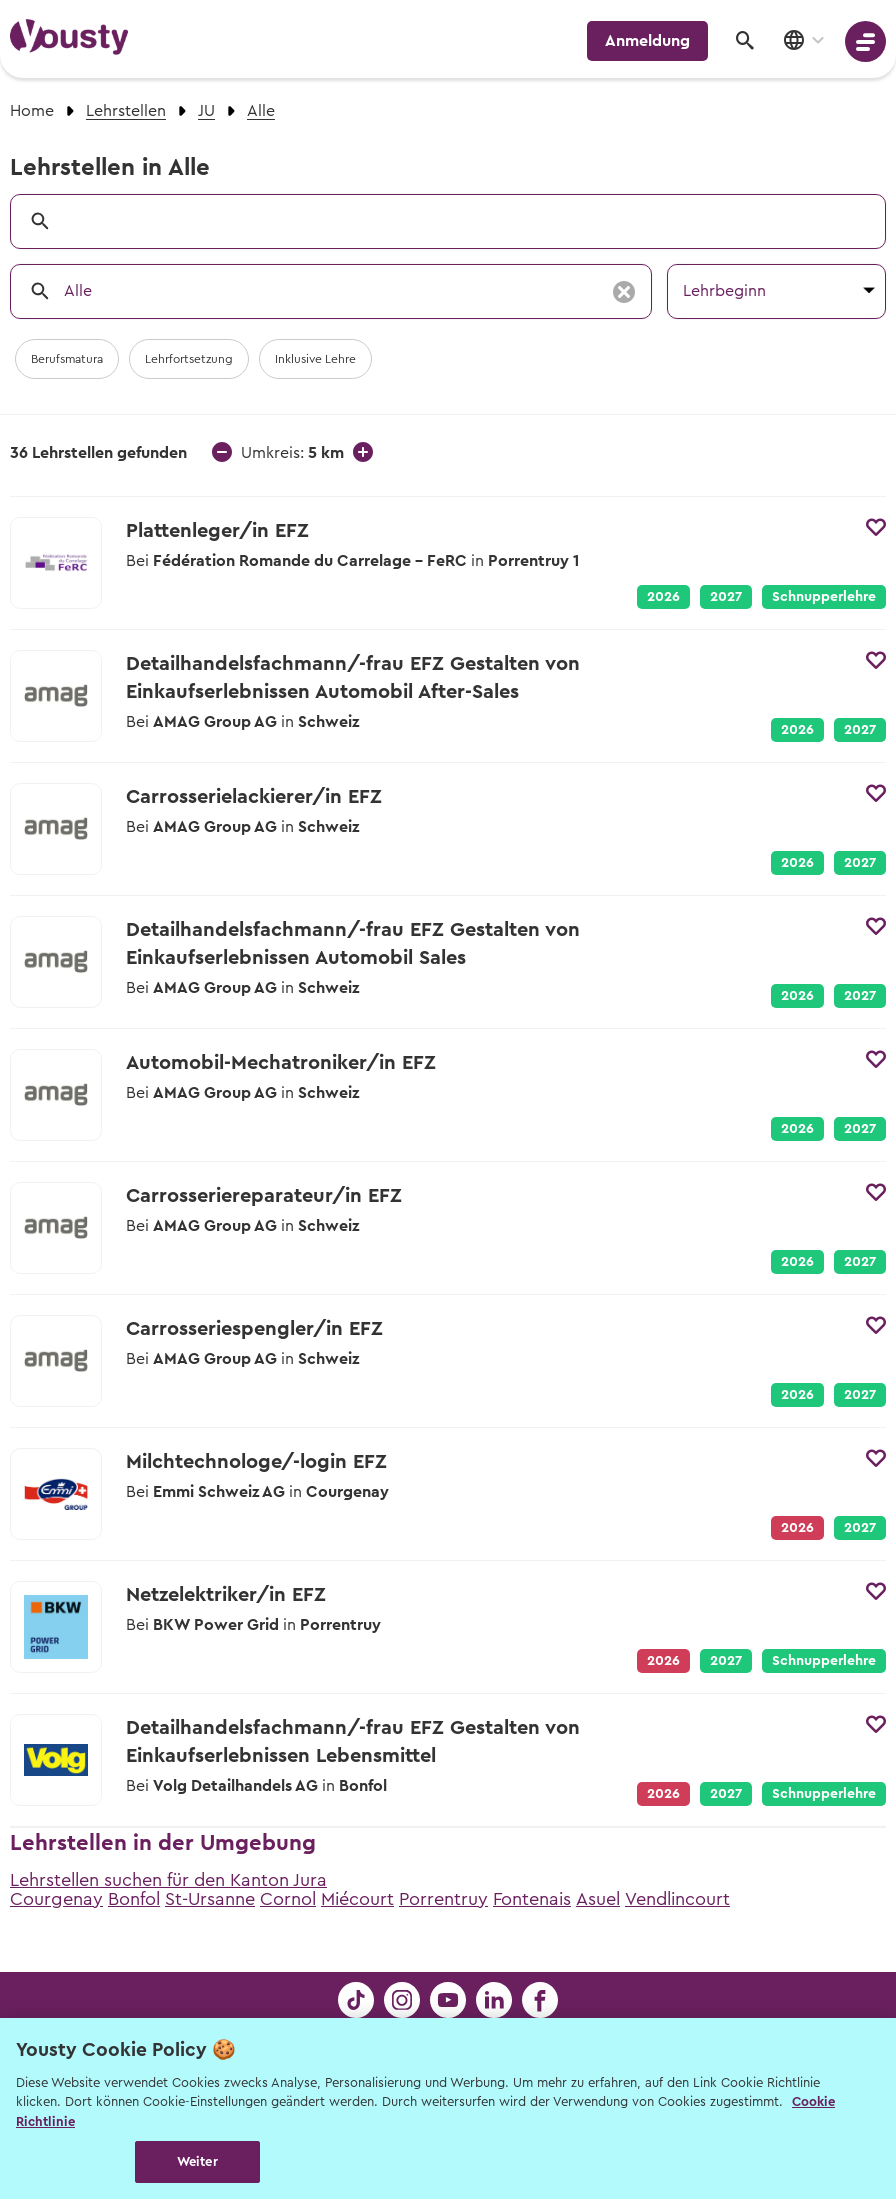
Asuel (598, 1899)
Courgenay (56, 1899)
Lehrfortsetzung (189, 359)
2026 (663, 597)
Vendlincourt (677, 1899)
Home (32, 111)
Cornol (288, 1899)
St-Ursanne (210, 1899)
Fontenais (532, 1899)
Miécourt (357, 1899)
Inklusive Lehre (315, 359)
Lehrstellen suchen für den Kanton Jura (168, 1880)
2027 (726, 597)
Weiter (197, 2161)
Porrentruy (443, 1899)
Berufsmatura (67, 359)
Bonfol (134, 1899)
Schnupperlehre (824, 597)
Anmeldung (647, 41)
